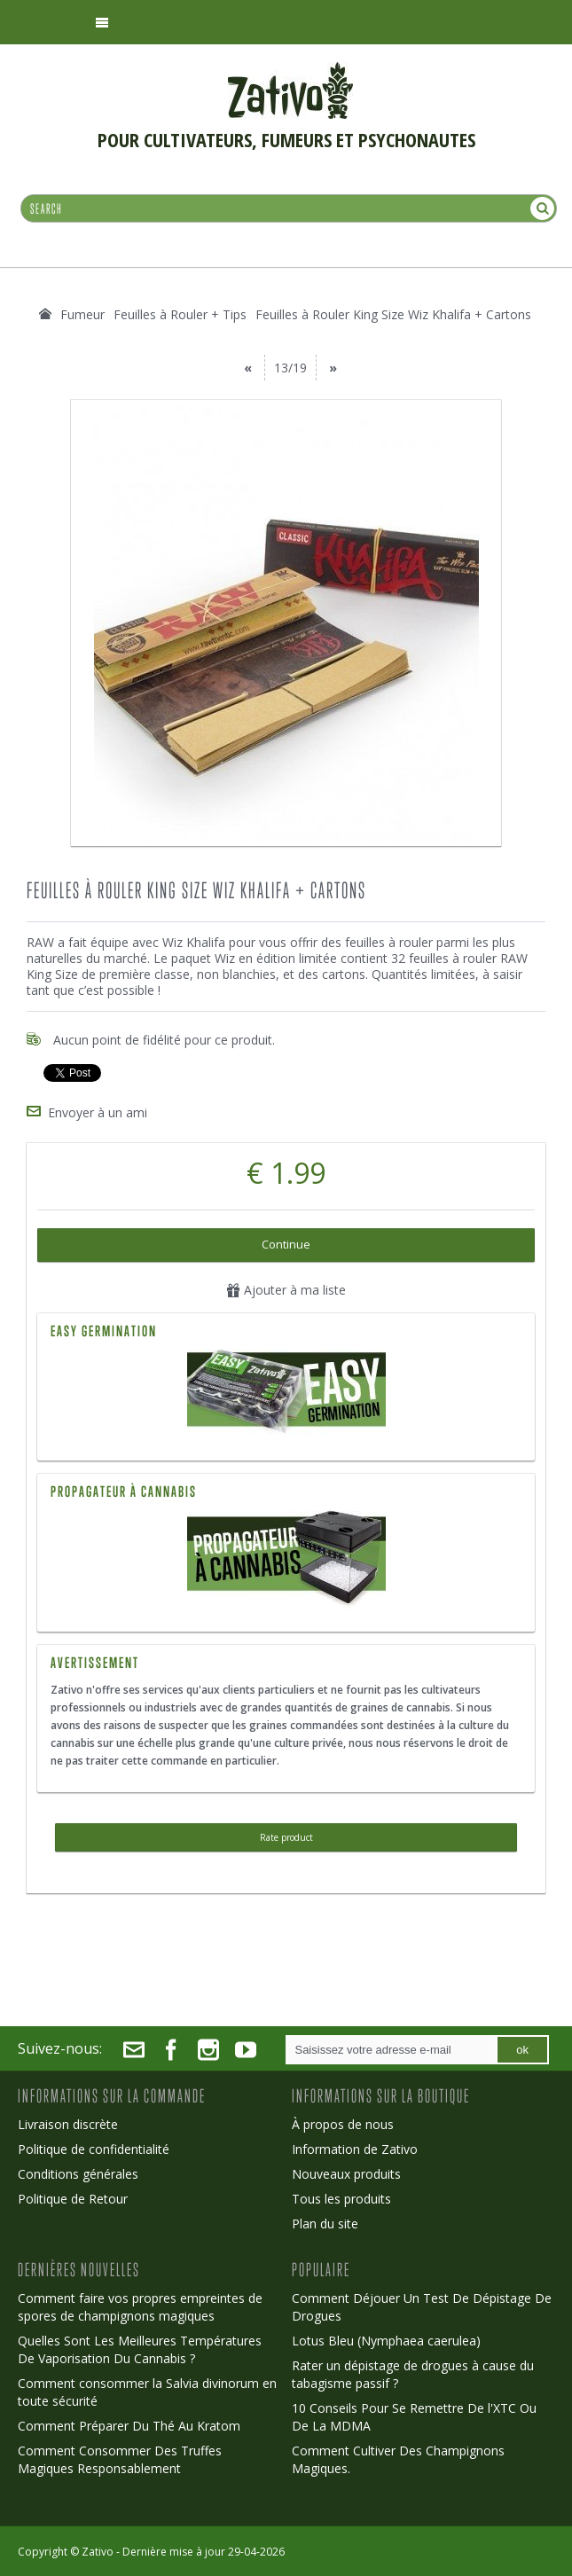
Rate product (286, 1834)
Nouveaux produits (346, 2171)
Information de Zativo (355, 2146)
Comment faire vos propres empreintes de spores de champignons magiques (140, 2304)
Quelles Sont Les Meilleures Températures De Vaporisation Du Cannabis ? (140, 2346)
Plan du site (325, 2220)
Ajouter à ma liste (286, 1287)
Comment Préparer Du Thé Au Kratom (129, 2423)
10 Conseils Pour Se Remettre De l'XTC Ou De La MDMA (414, 2414)
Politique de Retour (73, 2196)
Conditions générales (78, 2171)
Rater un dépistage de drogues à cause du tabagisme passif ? (413, 2371)
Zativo (98, 2548)
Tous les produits (341, 2196)
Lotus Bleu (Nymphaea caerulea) (386, 2337)
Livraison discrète (68, 2121)
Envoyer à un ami (97, 1109)
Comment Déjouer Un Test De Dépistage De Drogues (422, 2304)
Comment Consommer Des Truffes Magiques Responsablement (120, 2456)
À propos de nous (343, 2121)
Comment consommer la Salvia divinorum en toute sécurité (147, 2389)
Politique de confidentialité (93, 2146)
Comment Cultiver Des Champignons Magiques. (398, 2456)
